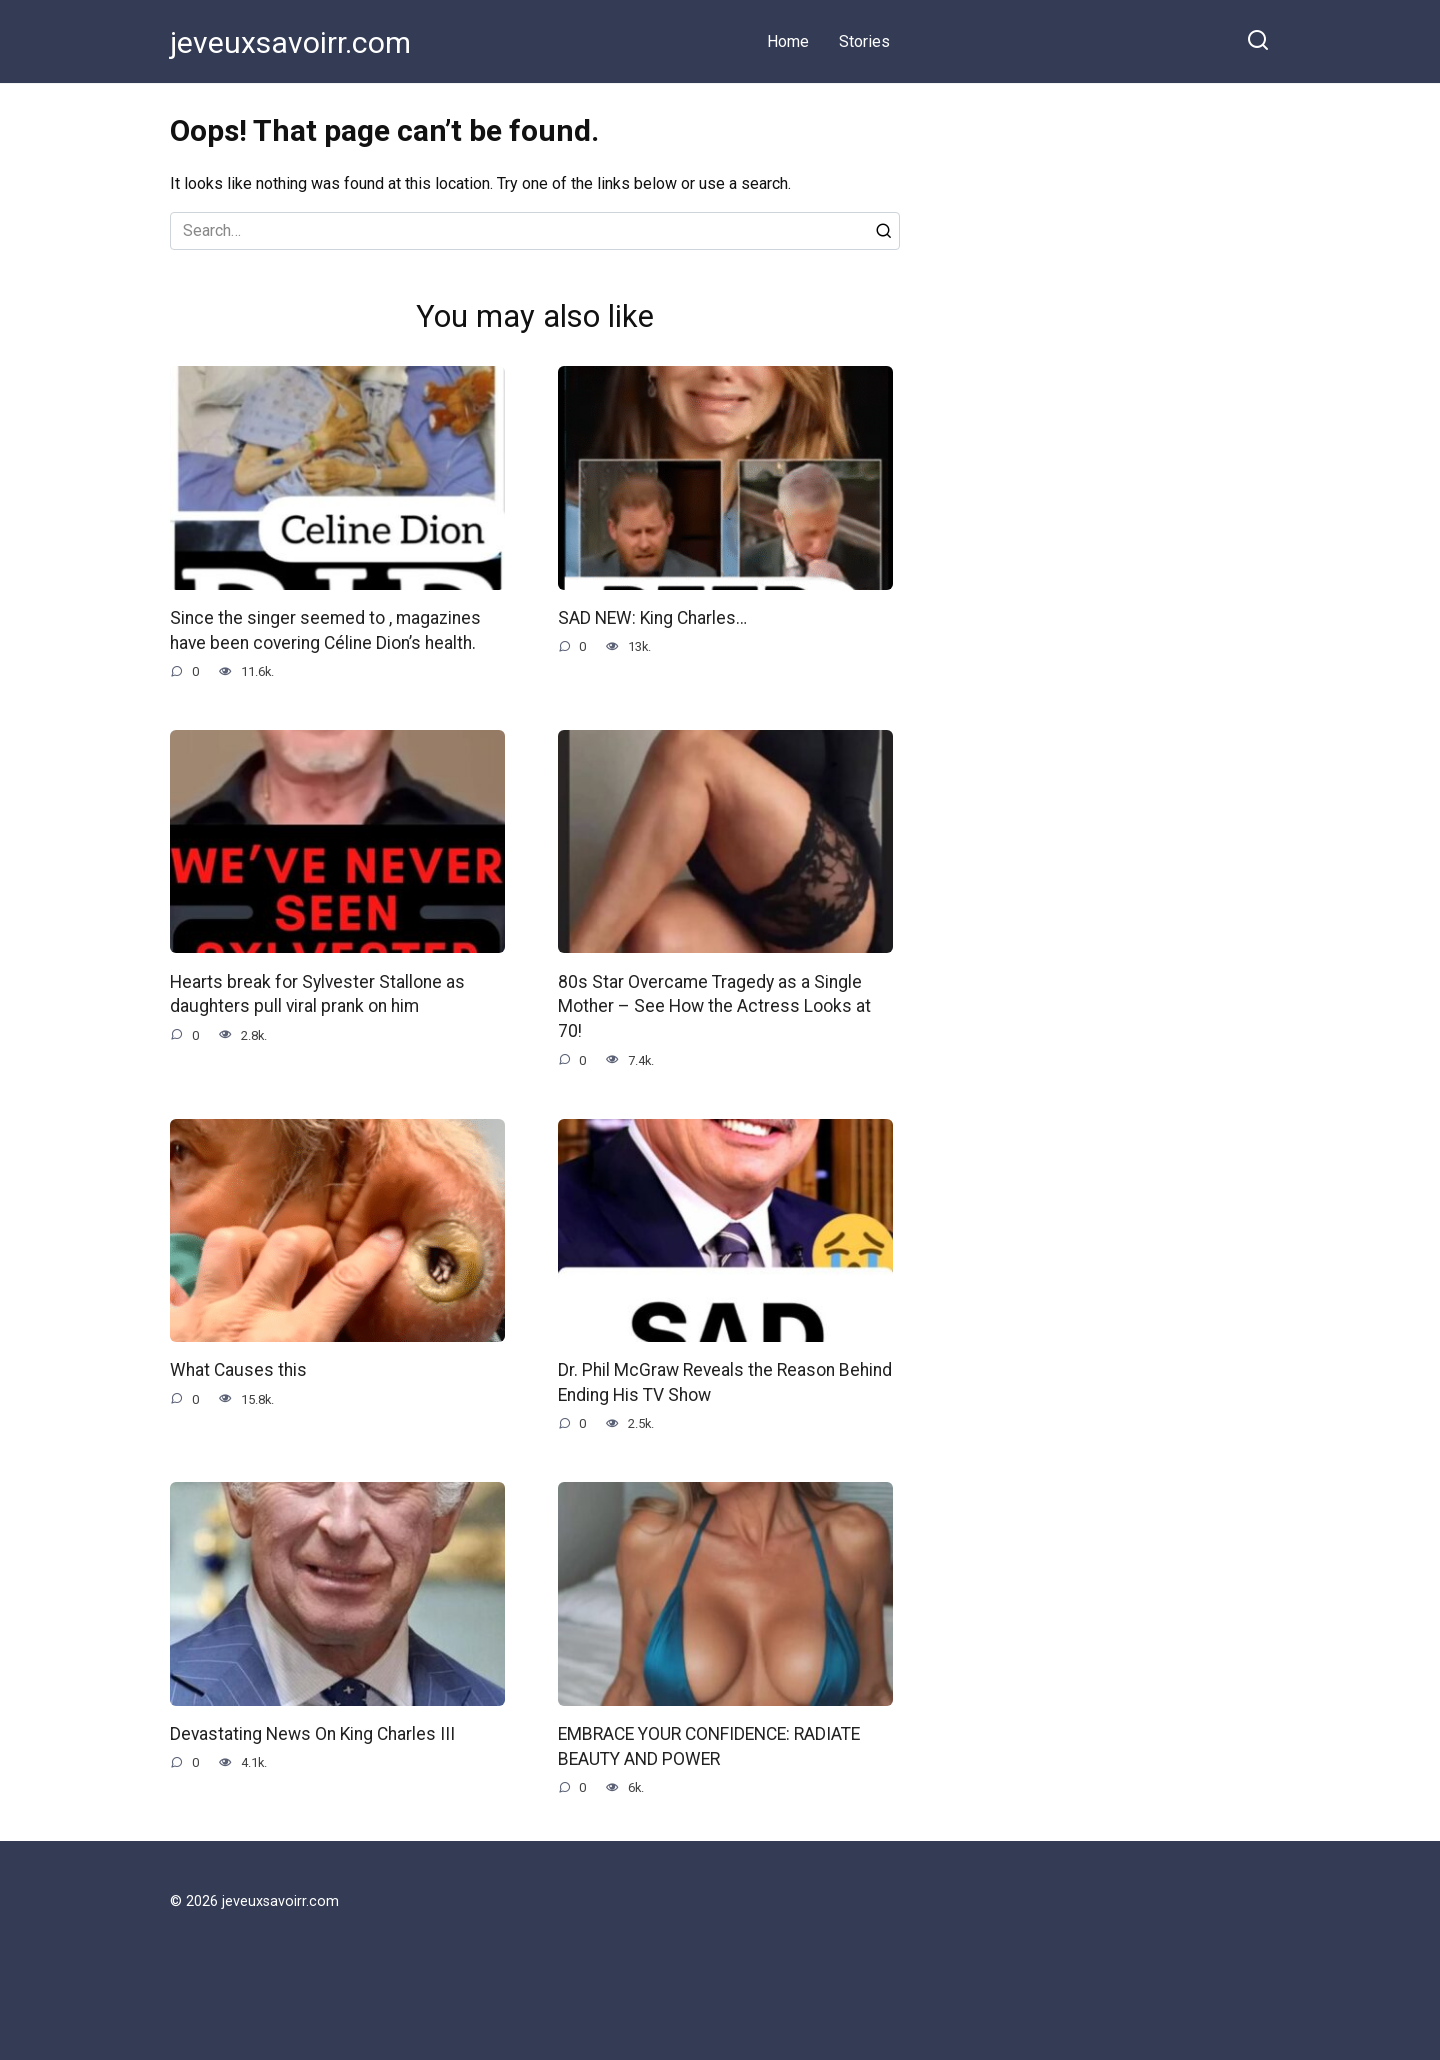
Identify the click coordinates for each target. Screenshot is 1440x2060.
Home (788, 41)
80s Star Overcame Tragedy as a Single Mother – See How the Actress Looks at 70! (714, 1005)
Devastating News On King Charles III (313, 1733)
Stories (864, 41)
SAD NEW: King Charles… (653, 618)
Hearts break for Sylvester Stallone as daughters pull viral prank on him (318, 993)
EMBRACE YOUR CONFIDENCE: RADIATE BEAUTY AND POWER (709, 1745)
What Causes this (238, 1369)
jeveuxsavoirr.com (290, 42)
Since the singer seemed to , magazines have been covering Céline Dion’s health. (325, 630)
